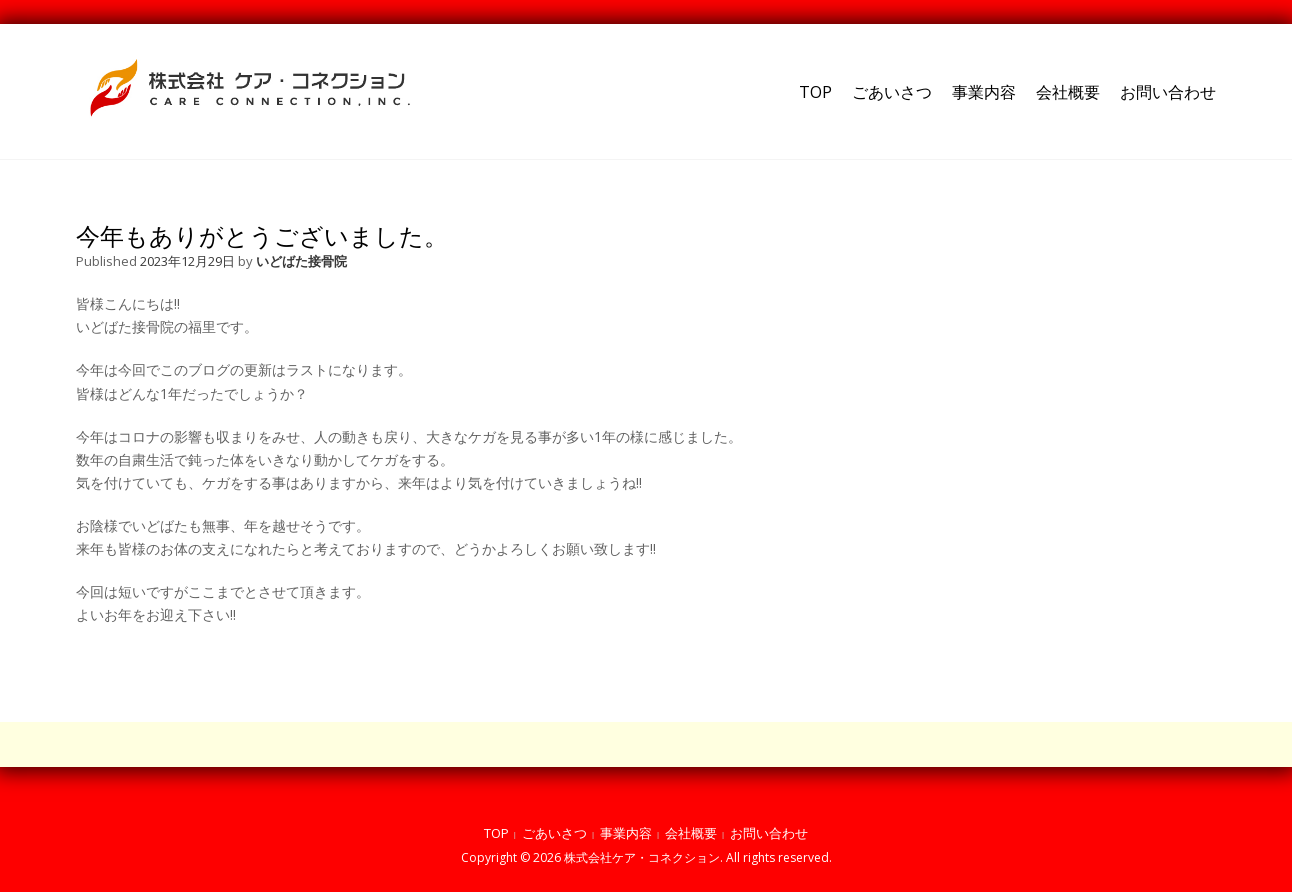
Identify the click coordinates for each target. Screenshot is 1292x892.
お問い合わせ (1168, 92)
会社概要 (1068, 92)
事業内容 (984, 92)
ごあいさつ (892, 92)
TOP (815, 92)
